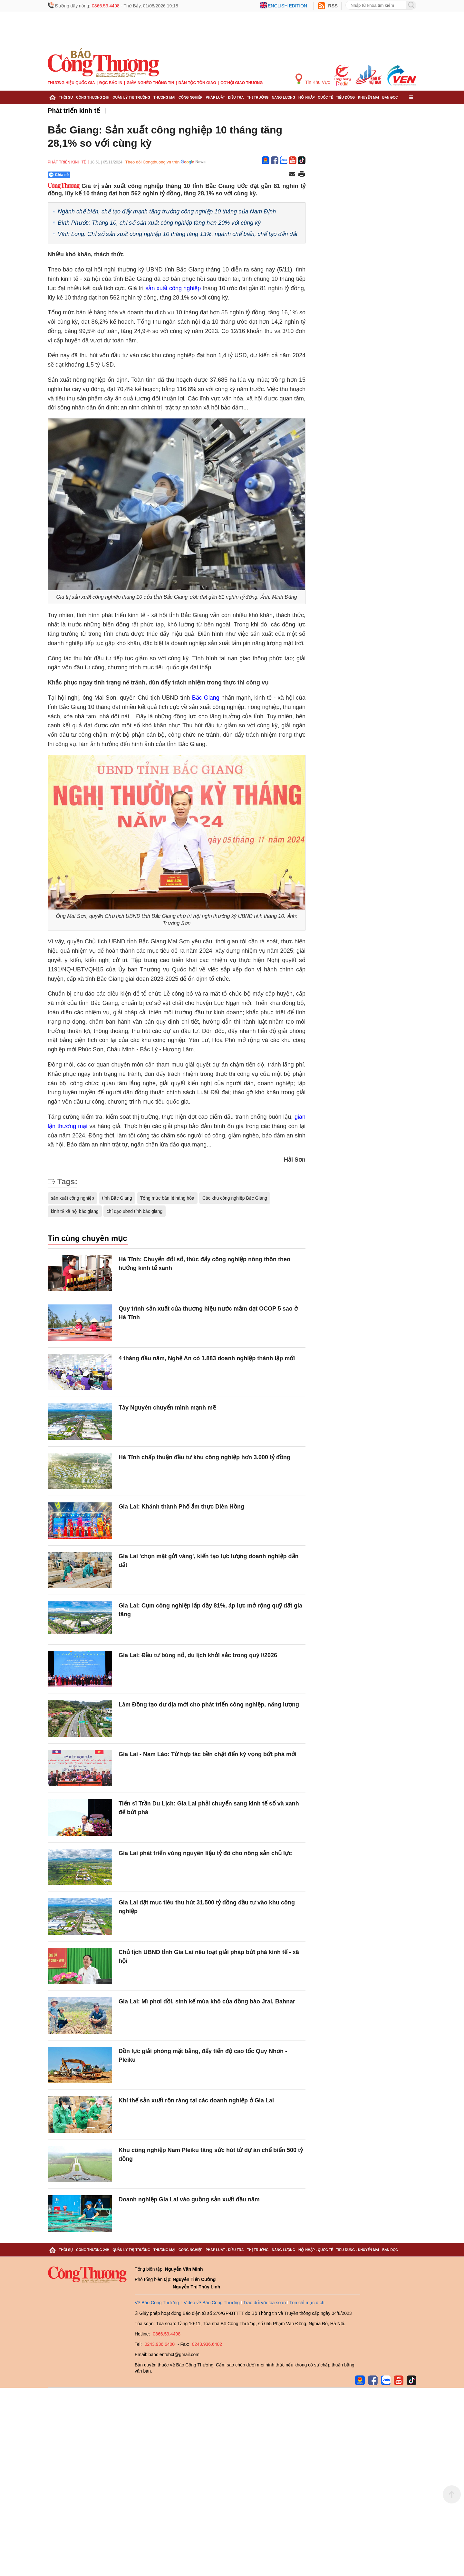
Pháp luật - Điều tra (225, 97)
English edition (287, 5)
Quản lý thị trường (131, 97)
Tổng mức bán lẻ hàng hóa (167, 1198)
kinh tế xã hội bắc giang (75, 1211)
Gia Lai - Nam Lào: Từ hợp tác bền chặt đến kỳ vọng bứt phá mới (207, 1754)
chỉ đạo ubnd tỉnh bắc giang (134, 1211)
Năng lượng (283, 97)
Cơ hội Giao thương (241, 83)
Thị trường (257, 97)
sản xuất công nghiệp (173, 288)
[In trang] (301, 174)
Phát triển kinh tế (74, 110)
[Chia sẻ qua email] (292, 174)
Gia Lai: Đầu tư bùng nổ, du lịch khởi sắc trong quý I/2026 (198, 1655)
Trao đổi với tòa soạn (264, 2302)
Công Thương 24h (92, 97)
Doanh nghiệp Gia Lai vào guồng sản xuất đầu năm (189, 2199)
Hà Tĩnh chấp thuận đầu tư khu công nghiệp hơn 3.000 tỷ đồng (204, 1457)
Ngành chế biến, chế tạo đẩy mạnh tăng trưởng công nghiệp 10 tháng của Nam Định (167, 211)
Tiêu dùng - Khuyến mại (357, 97)
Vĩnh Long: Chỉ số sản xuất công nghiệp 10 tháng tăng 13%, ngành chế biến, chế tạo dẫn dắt (177, 234)
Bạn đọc (390, 97)
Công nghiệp (190, 97)
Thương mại (164, 97)
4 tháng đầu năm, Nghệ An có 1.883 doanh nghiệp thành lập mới (207, 1358)
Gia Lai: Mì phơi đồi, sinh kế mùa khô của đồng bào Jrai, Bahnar (207, 2001)
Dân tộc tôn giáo (197, 83)
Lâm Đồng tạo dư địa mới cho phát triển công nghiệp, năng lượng (209, 1704)
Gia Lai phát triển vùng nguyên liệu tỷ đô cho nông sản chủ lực (205, 1853)
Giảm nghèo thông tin (150, 83)
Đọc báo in (110, 83)
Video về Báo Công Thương (212, 2302)
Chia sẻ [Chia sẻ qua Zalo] (59, 174)
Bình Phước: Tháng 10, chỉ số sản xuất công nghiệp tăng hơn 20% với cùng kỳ (159, 223)
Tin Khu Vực (312, 79)
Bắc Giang (205, 697)
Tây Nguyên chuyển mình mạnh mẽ (167, 1407)
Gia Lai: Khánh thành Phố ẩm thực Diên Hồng (181, 1506)
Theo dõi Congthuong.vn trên (152, 162)
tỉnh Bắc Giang (117, 1198)
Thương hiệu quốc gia (71, 83)
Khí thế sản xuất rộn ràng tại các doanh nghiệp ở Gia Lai (196, 2100)
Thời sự (66, 97)
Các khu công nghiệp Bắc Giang (234, 1198)
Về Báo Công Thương (157, 2302)
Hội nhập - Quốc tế (315, 97)
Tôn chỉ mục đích (306, 2302)
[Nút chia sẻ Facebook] (97, 175)
